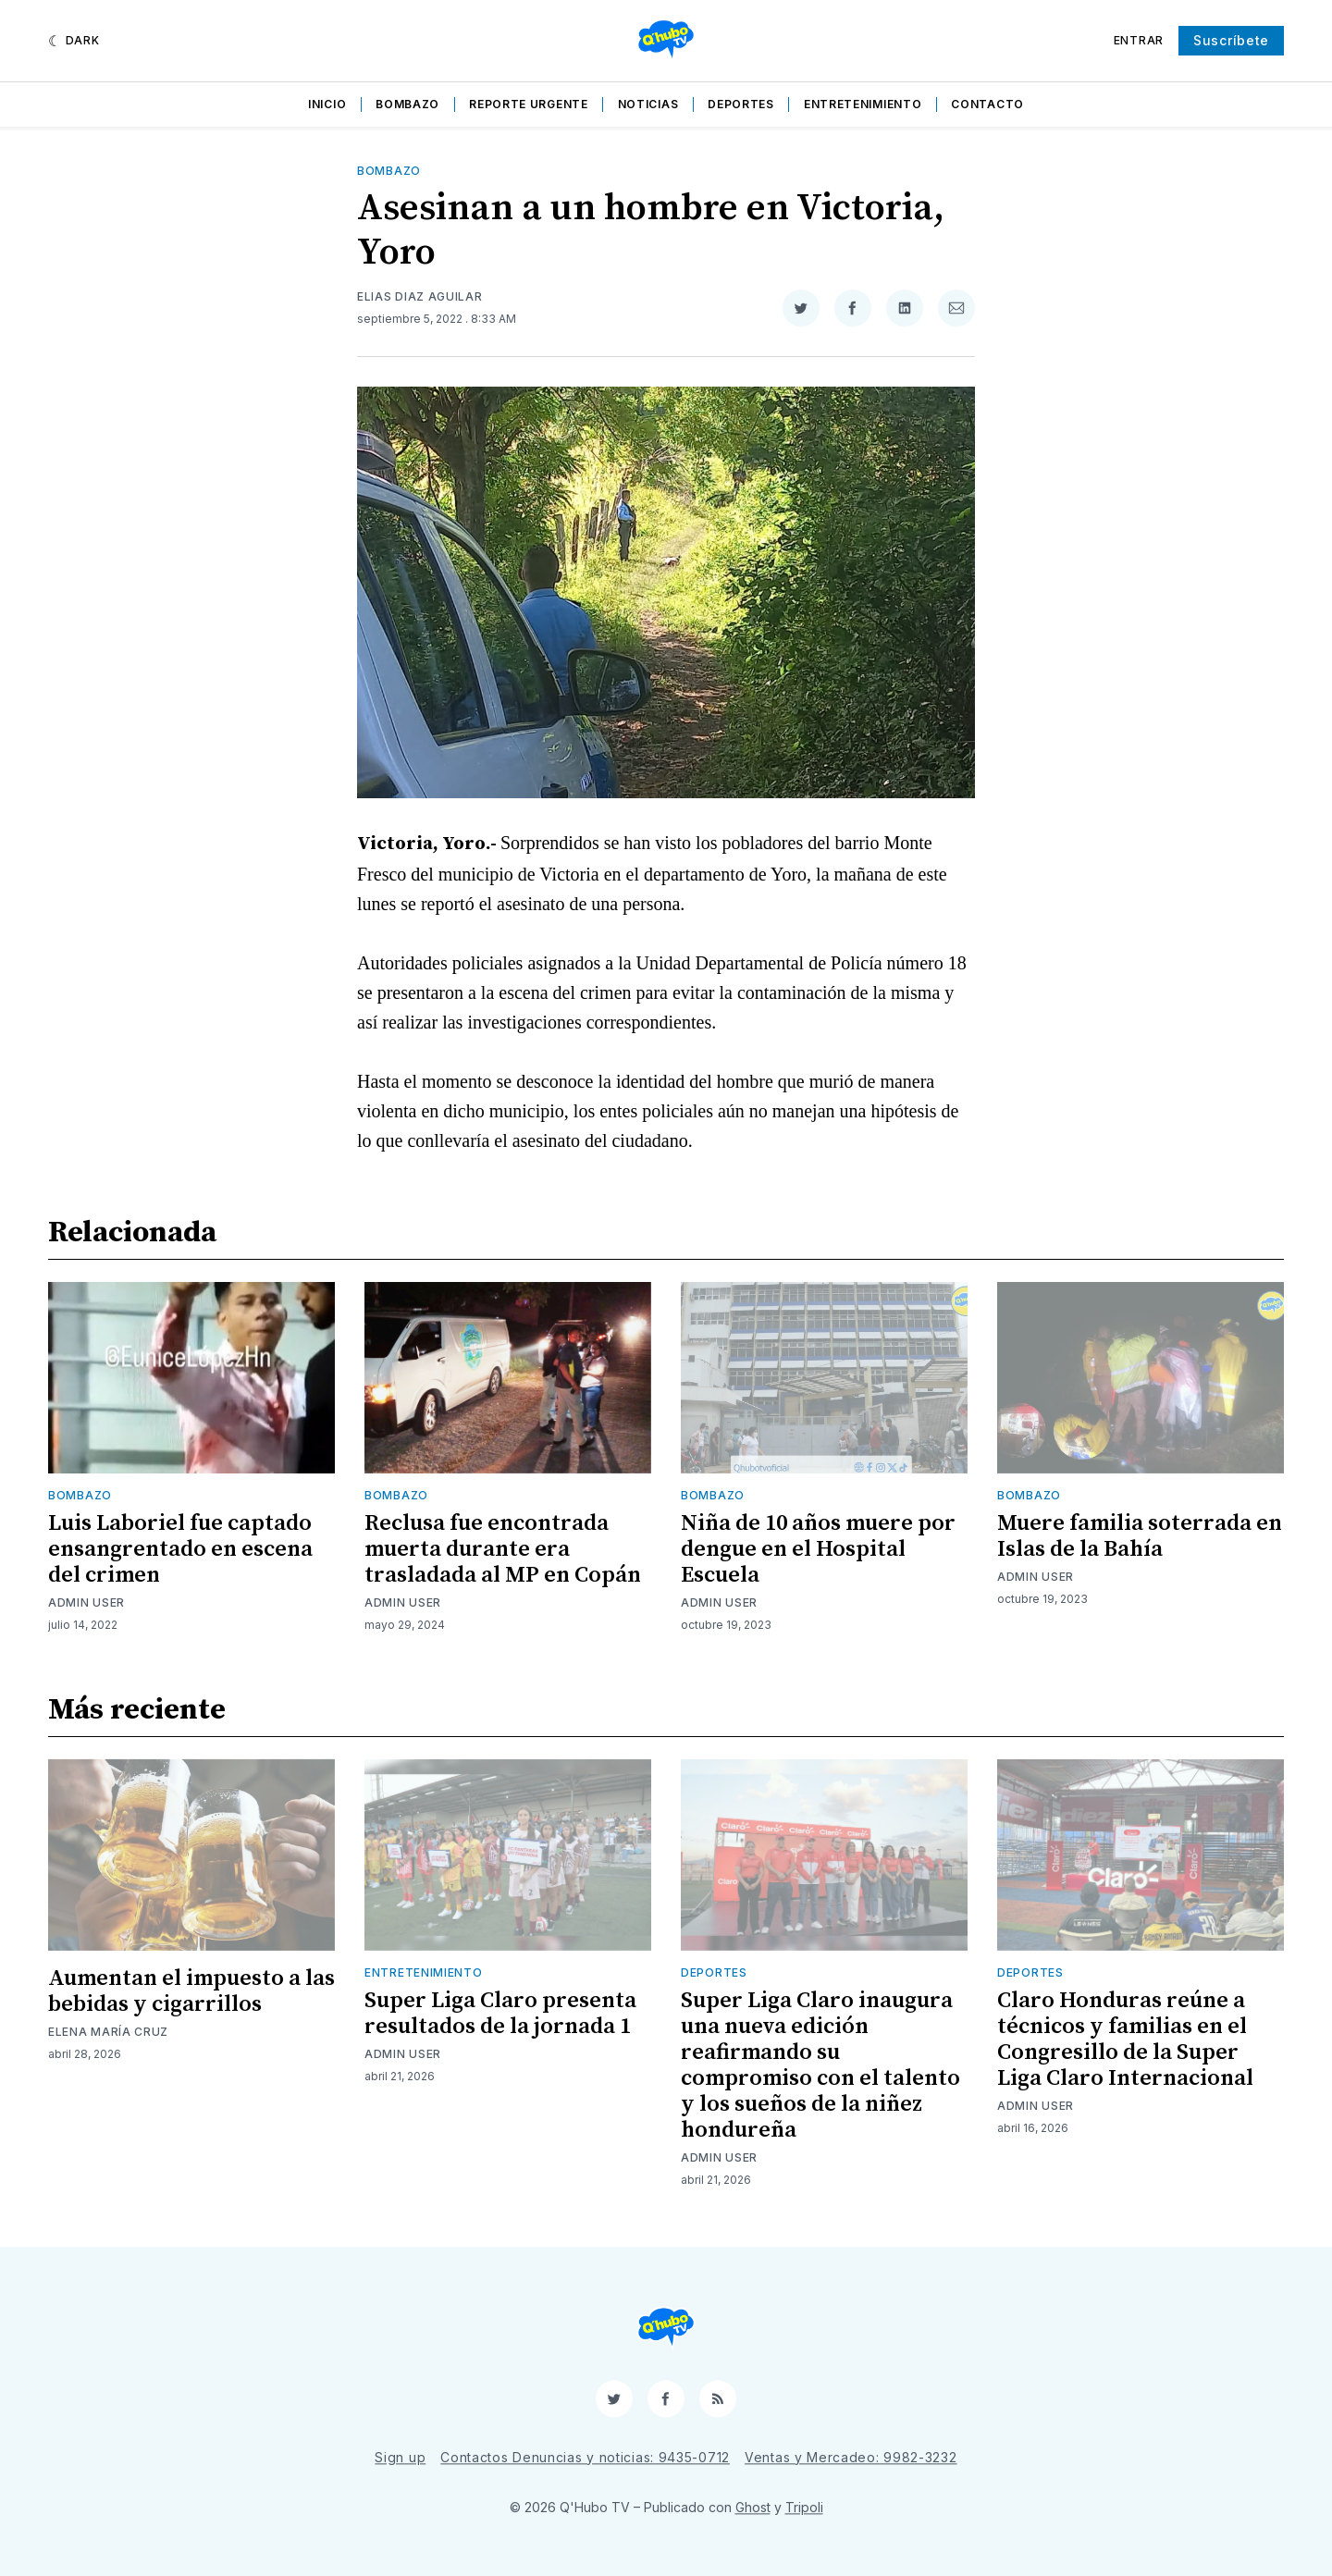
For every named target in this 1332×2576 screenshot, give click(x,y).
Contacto (987, 104)
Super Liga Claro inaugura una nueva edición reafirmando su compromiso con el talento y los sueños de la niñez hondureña (820, 2065)
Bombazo (407, 104)
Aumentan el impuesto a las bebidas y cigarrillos (191, 1991)
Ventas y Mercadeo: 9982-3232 (851, 2457)
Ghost (753, 2507)
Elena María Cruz (108, 2032)
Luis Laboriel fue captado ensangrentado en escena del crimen (180, 1549)
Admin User (86, 1602)
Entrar (1139, 40)
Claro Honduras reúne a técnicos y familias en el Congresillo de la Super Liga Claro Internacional (1125, 2039)
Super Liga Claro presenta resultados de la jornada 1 (500, 2013)
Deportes (741, 104)
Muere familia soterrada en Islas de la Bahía (1139, 1536)
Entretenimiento (863, 104)
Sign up (400, 2457)
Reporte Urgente (528, 104)
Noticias (648, 104)
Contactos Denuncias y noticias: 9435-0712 (585, 2457)
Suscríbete (1231, 40)
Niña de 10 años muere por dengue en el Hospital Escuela (818, 1549)
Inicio (327, 104)
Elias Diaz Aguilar (420, 296)
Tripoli (804, 2507)
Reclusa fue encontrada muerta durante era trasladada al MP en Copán (502, 1549)
